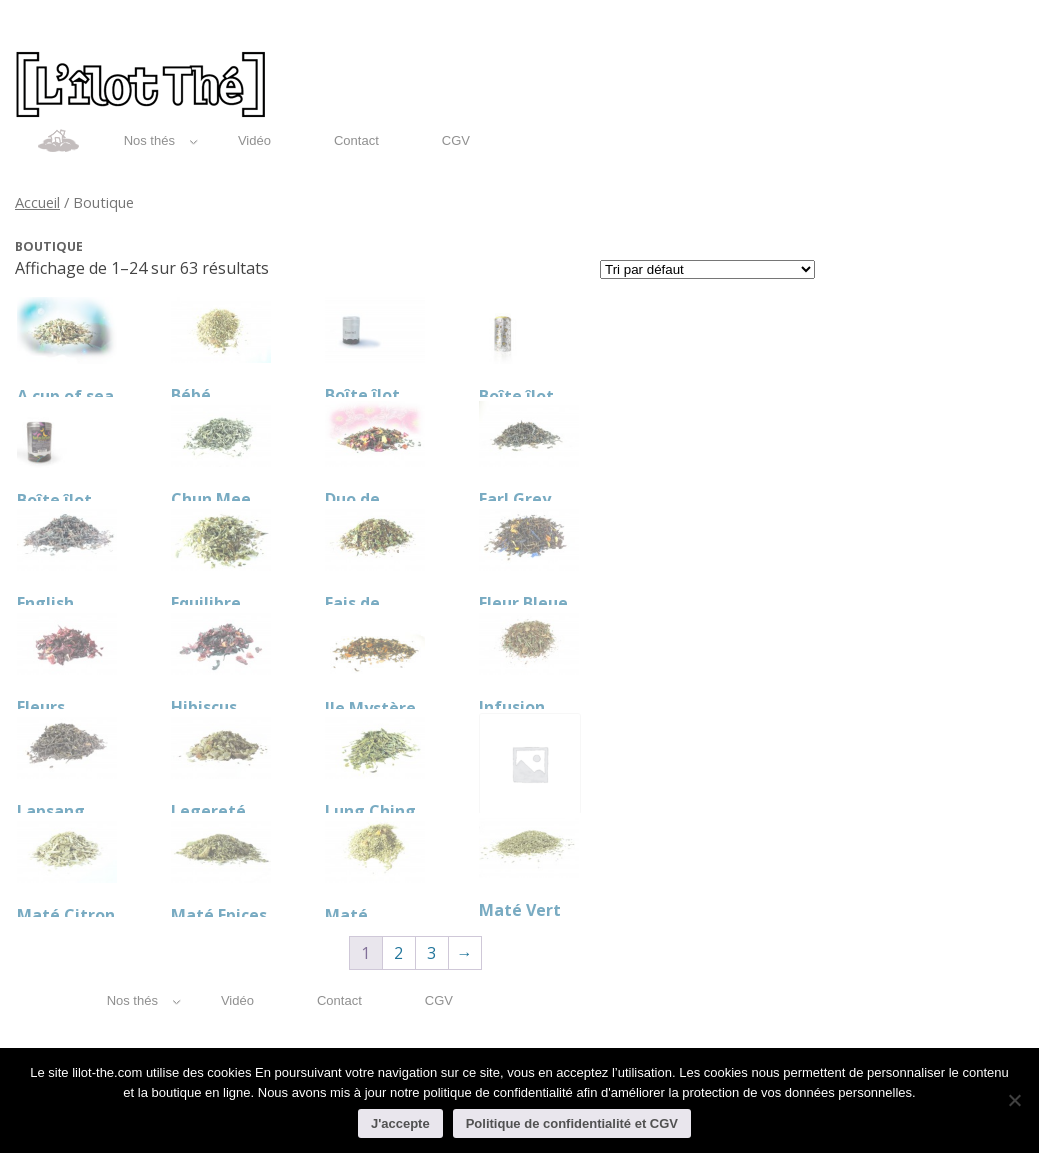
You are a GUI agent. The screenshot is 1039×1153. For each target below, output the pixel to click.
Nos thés (161, 140)
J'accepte (400, 1123)
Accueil (37, 202)
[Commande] (707, 269)
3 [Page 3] (431, 953)
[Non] (1014, 1100)
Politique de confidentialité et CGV (572, 1123)
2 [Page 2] (398, 953)
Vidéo (254, 140)
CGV (456, 140)
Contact (356, 140)
